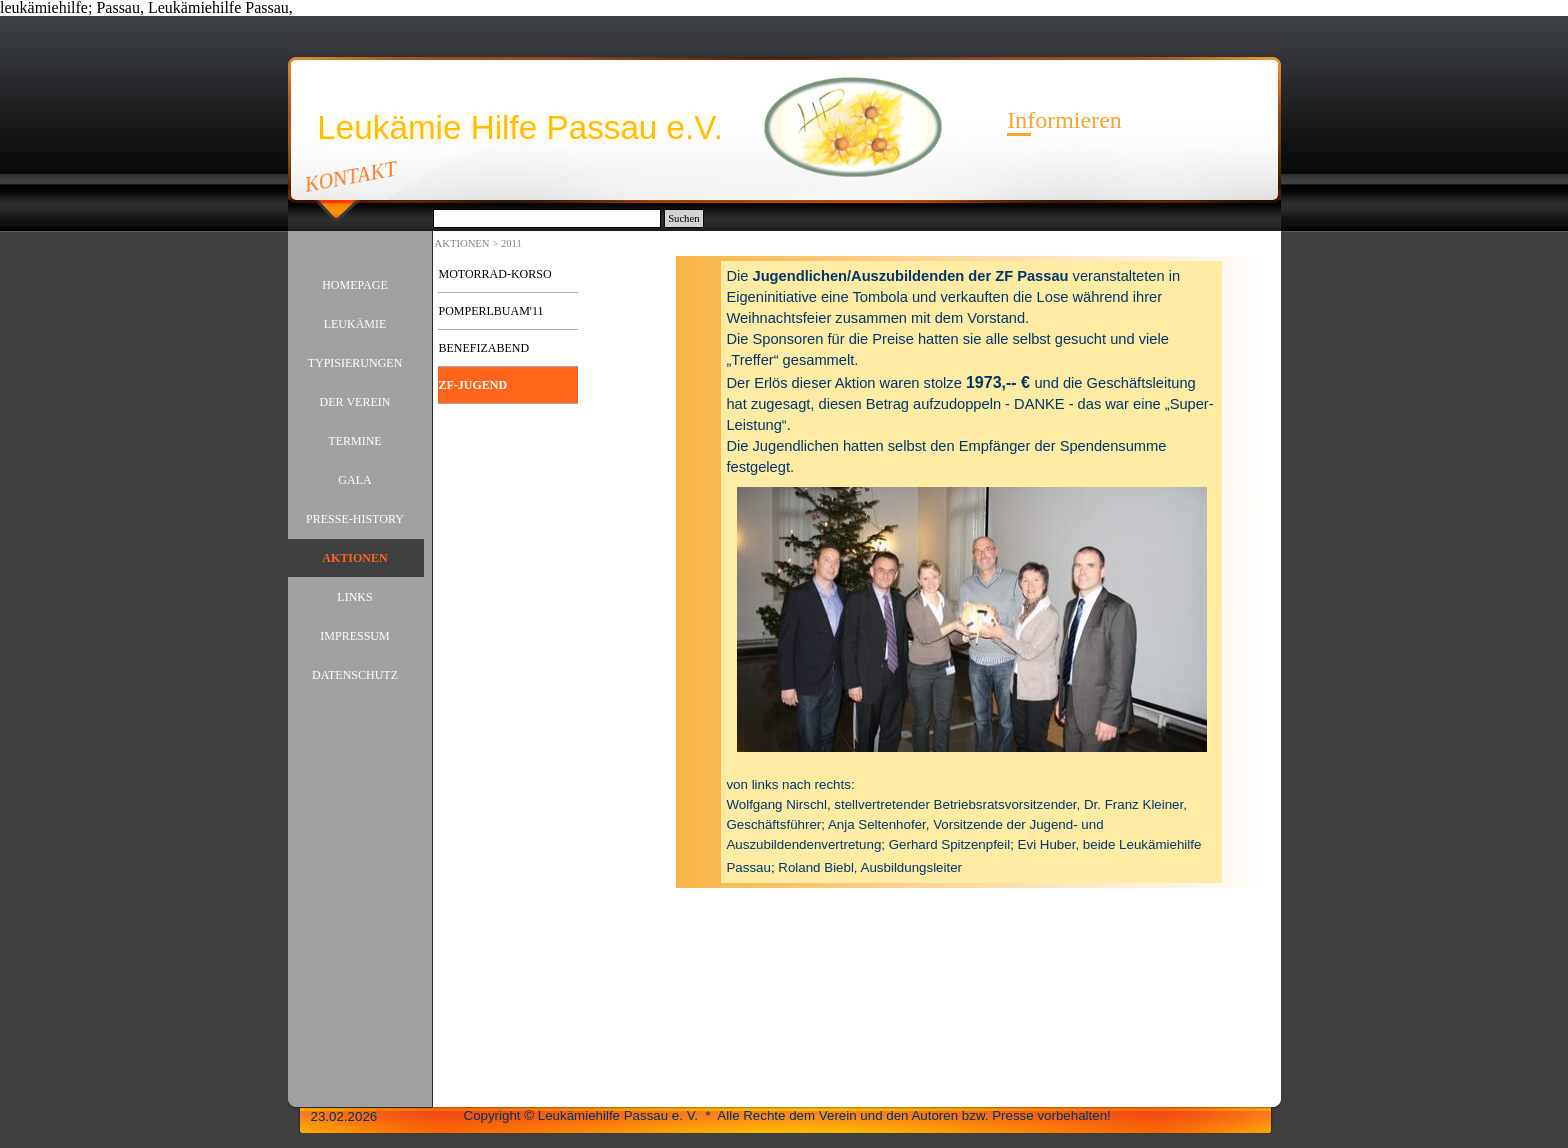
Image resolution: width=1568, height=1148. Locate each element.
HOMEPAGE (355, 285)
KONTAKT (350, 176)
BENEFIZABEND (484, 348)
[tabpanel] (971, 572)
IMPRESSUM (354, 636)
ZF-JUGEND (473, 385)
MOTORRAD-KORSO (495, 274)
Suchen (683, 218)
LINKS (354, 597)
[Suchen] (547, 218)
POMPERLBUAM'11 (491, 311)
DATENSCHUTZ (355, 675)
